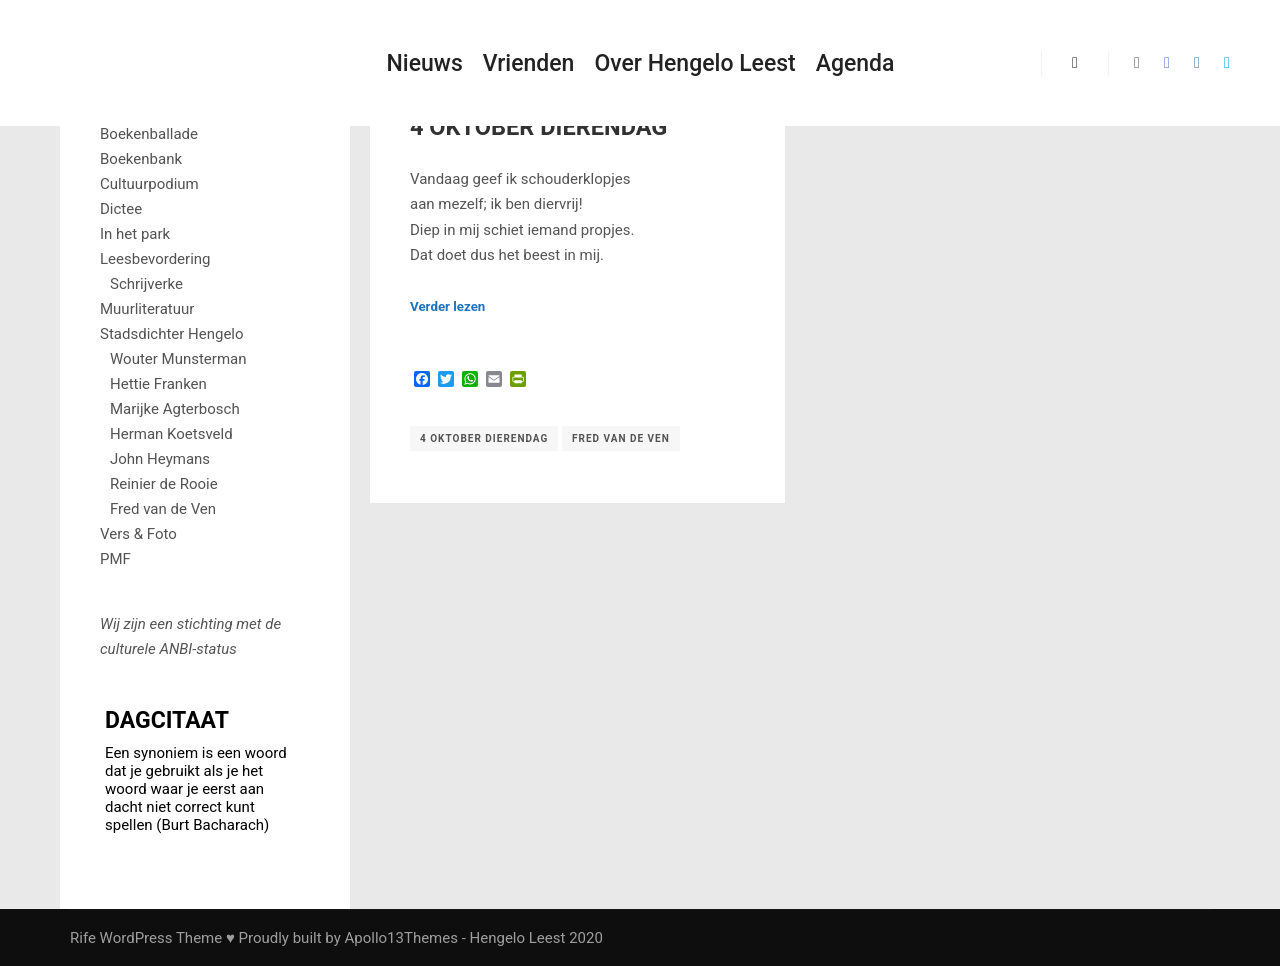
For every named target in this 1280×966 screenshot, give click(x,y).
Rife (83, 938)
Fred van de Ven (621, 438)
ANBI (175, 649)
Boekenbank (141, 159)
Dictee (121, 209)
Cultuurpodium (149, 184)
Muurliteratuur (147, 309)
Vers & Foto (138, 534)
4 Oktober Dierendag (538, 127)
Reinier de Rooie (164, 484)
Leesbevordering (155, 259)
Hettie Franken (158, 384)
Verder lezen (447, 306)
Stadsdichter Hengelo (172, 334)
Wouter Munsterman (178, 359)
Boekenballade (149, 134)
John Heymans (160, 459)
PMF (115, 559)
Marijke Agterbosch (175, 409)
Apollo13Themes (401, 938)
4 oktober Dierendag (484, 438)
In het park (135, 234)
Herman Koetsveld (171, 434)
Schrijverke (146, 284)
